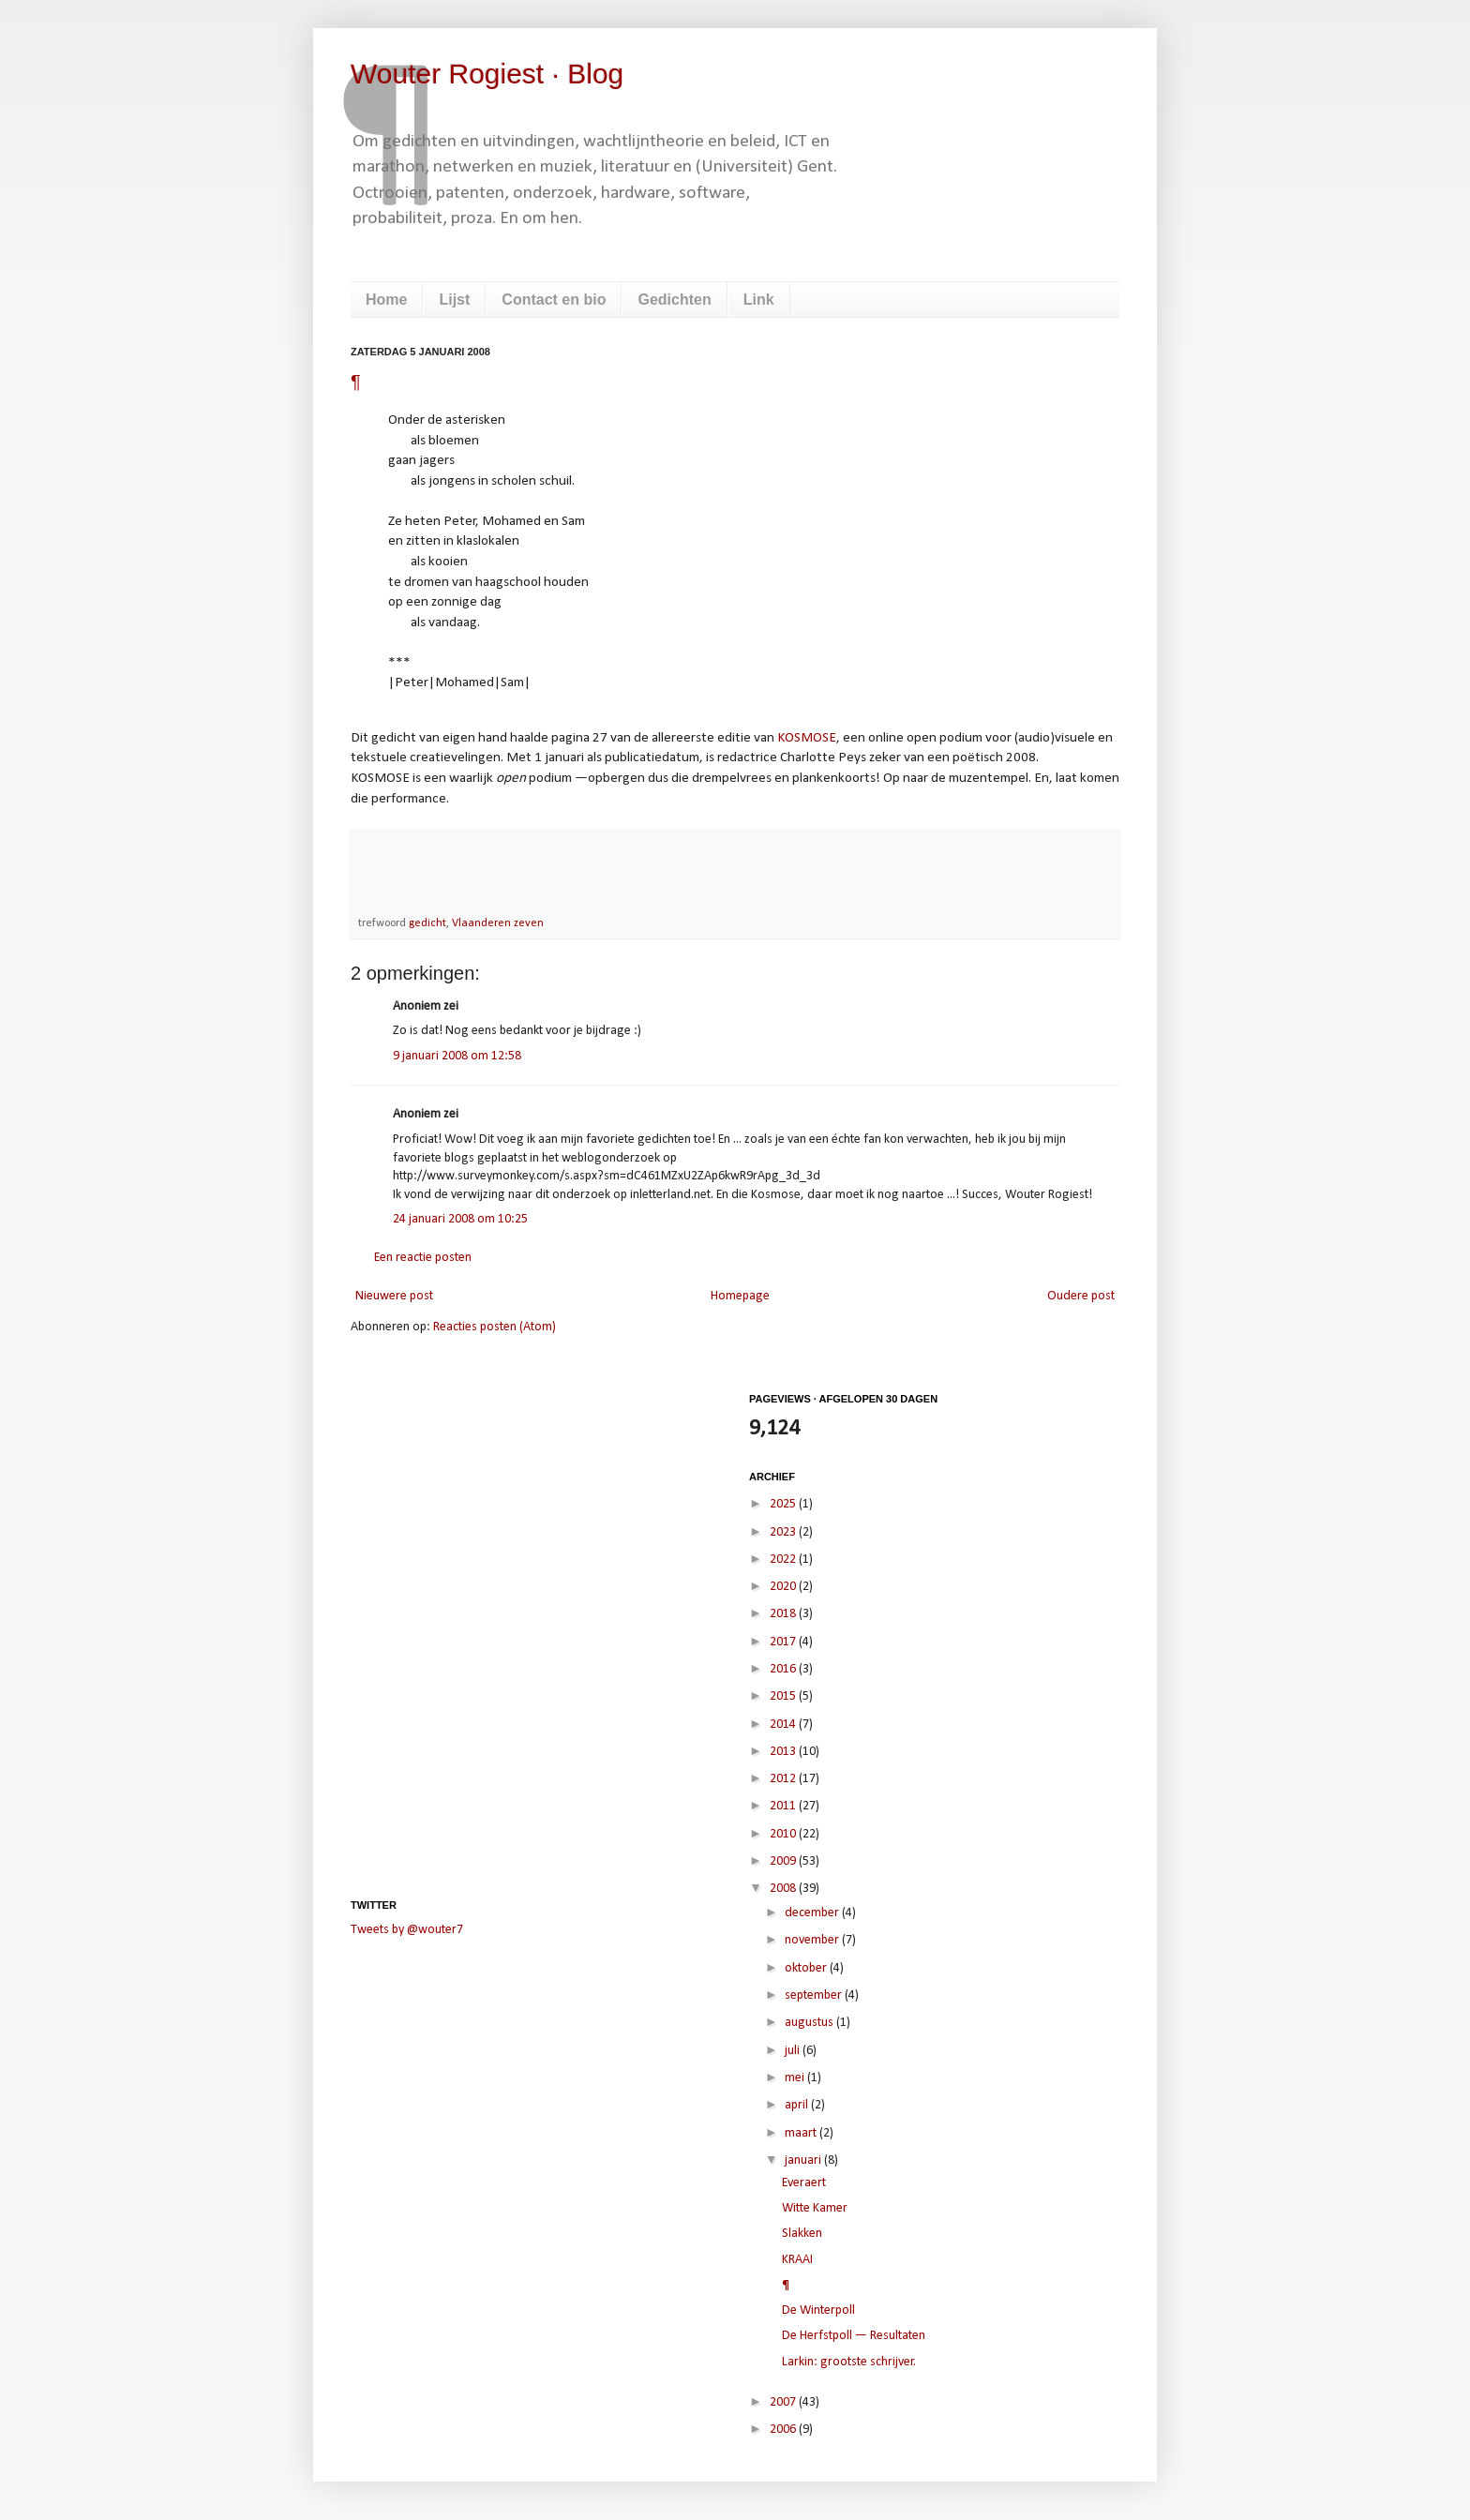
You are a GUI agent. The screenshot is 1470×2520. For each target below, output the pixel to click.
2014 (784, 1725)
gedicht (427, 923)
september (815, 1995)
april (798, 2105)
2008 (784, 1889)
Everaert (804, 2183)
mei (796, 2078)
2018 (784, 1614)
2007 (784, 2402)
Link (758, 300)
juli (793, 2051)
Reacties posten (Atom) (494, 1327)
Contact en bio (554, 300)
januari (804, 2160)
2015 (784, 1696)
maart (802, 2133)
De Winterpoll (818, 2310)
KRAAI (797, 2260)
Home (386, 300)
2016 (784, 1669)
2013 (784, 1752)
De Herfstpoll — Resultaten (853, 2336)
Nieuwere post (394, 1296)
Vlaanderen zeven (498, 923)
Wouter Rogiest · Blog (487, 73)
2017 (784, 1642)
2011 (784, 1806)
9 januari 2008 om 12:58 (457, 1056)
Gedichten (674, 300)
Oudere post (1081, 1296)
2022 (784, 1559)
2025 (784, 1504)
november (813, 1940)
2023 (784, 1532)
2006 (784, 2429)
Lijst (454, 300)
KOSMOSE (806, 737)
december (813, 1913)
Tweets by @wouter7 (407, 1930)
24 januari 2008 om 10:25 (460, 1219)
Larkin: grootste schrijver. (849, 2362)
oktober (807, 1968)
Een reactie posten (423, 1258)
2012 (784, 1779)
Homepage (740, 1296)
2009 (784, 1861)
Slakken (802, 2234)
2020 (784, 1587)
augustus (810, 2023)
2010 (784, 1834)
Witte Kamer (815, 2208)
